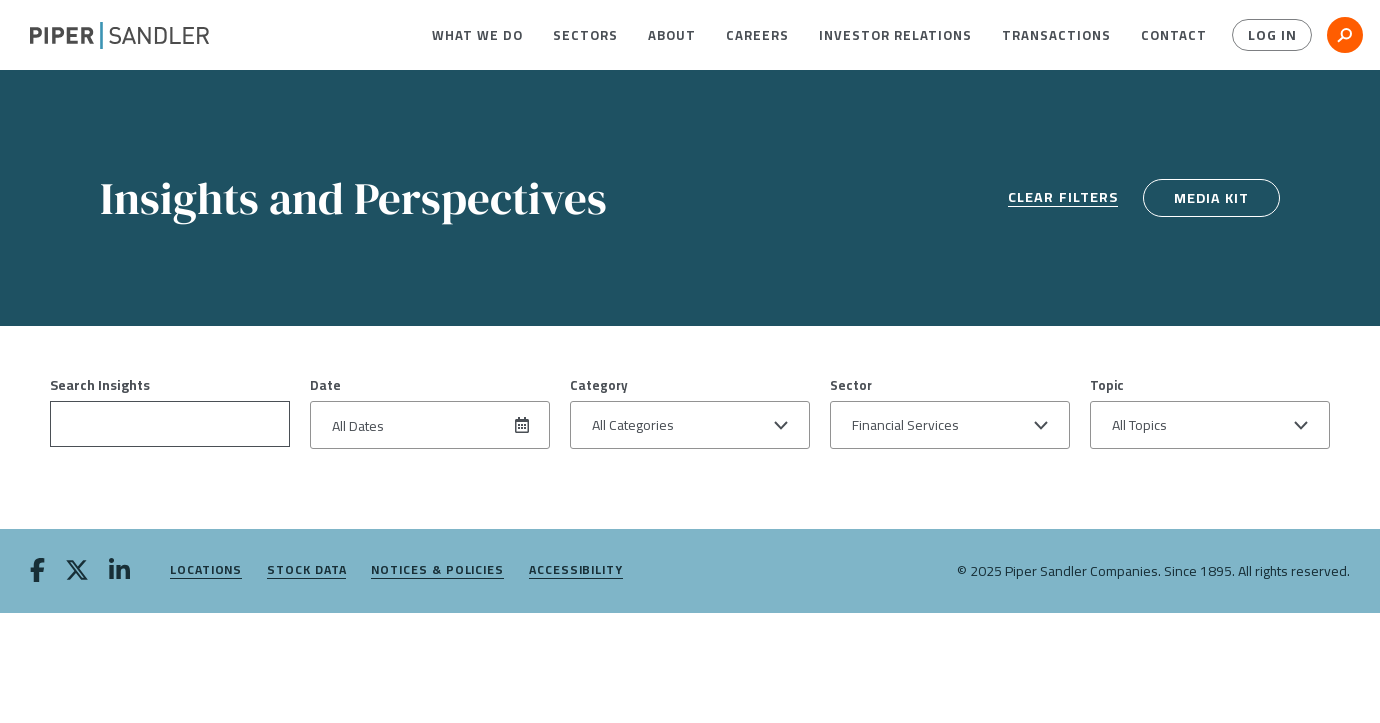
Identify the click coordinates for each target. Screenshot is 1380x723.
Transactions (1056, 35)
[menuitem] (477, 35)
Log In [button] (1272, 35)
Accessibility (576, 570)
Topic (1107, 385)
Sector (851, 385)
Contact (1174, 35)
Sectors (585, 35)
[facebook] (37, 572)
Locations (206, 570)
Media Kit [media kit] (1211, 198)
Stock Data (306, 570)
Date (325, 385)
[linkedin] (119, 572)
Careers (757, 35)
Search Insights (100, 385)
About (672, 35)
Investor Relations (895, 35)
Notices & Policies (437, 570)
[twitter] (77, 572)
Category (599, 385)
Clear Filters (1063, 198)
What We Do (477, 35)
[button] (477, 35)
